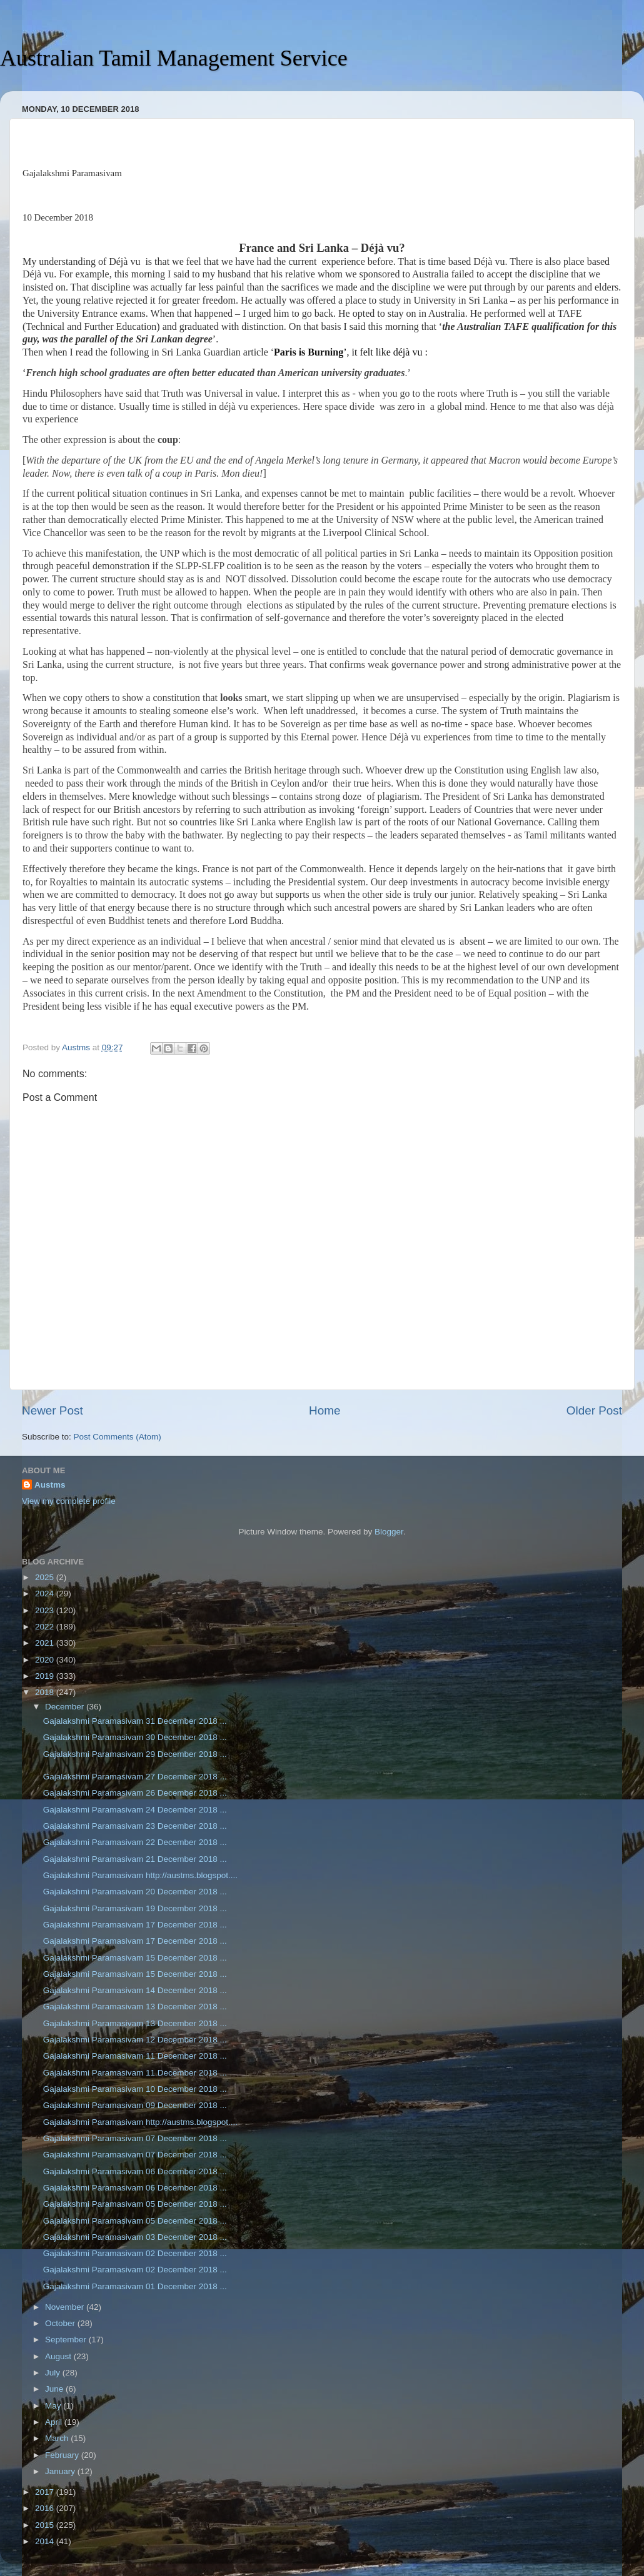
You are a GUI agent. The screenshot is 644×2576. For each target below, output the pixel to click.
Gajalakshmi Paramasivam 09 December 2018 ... (135, 2105)
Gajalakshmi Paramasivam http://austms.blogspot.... (140, 1875)
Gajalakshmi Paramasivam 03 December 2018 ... (135, 2237)
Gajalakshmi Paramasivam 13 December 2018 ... (135, 2006)
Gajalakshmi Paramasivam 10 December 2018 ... (135, 2089)
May (54, 2405)
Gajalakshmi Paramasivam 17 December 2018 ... (135, 1924)
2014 (45, 2541)
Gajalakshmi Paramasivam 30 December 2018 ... (135, 1737)
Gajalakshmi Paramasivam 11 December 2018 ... (135, 2056)
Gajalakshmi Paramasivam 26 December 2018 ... (135, 1793)
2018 (45, 1692)
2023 (45, 1610)
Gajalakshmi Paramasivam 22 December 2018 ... (135, 1842)
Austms (50, 1484)
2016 (45, 2508)
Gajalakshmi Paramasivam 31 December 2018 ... (135, 1721)
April (54, 2422)
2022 (45, 1626)
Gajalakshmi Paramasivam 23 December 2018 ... (135, 1826)
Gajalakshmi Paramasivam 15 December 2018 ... (135, 1957)
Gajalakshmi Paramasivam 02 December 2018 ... (135, 2253)
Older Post (594, 1410)
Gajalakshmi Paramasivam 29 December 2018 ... (135, 1754)
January (61, 2471)
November (65, 2307)
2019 (45, 1676)
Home (324, 1410)
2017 (45, 2492)
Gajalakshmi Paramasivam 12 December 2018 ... (135, 2039)
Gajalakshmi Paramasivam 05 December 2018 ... (135, 2204)
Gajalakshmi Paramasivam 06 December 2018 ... (135, 2171)
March (58, 2438)
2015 (45, 2525)
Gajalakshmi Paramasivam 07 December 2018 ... (135, 2138)
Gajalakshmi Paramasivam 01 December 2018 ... (135, 2286)
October (61, 2323)
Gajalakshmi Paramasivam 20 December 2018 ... (135, 1891)
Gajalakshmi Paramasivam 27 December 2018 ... (135, 1776)
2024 (45, 1593)
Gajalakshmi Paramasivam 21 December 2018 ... (135, 1859)
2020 (45, 1659)
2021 (45, 1643)
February (63, 2455)
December (65, 1706)
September (67, 2339)
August (59, 2356)
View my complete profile (69, 1501)
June (55, 2389)
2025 (45, 1577)
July (54, 2372)
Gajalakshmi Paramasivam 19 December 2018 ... (135, 1908)
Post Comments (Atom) (117, 1436)
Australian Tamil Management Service (174, 58)
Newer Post (52, 1410)
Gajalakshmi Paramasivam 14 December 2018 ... (135, 1990)
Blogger (389, 1531)
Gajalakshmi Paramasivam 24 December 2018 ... (135, 1809)
